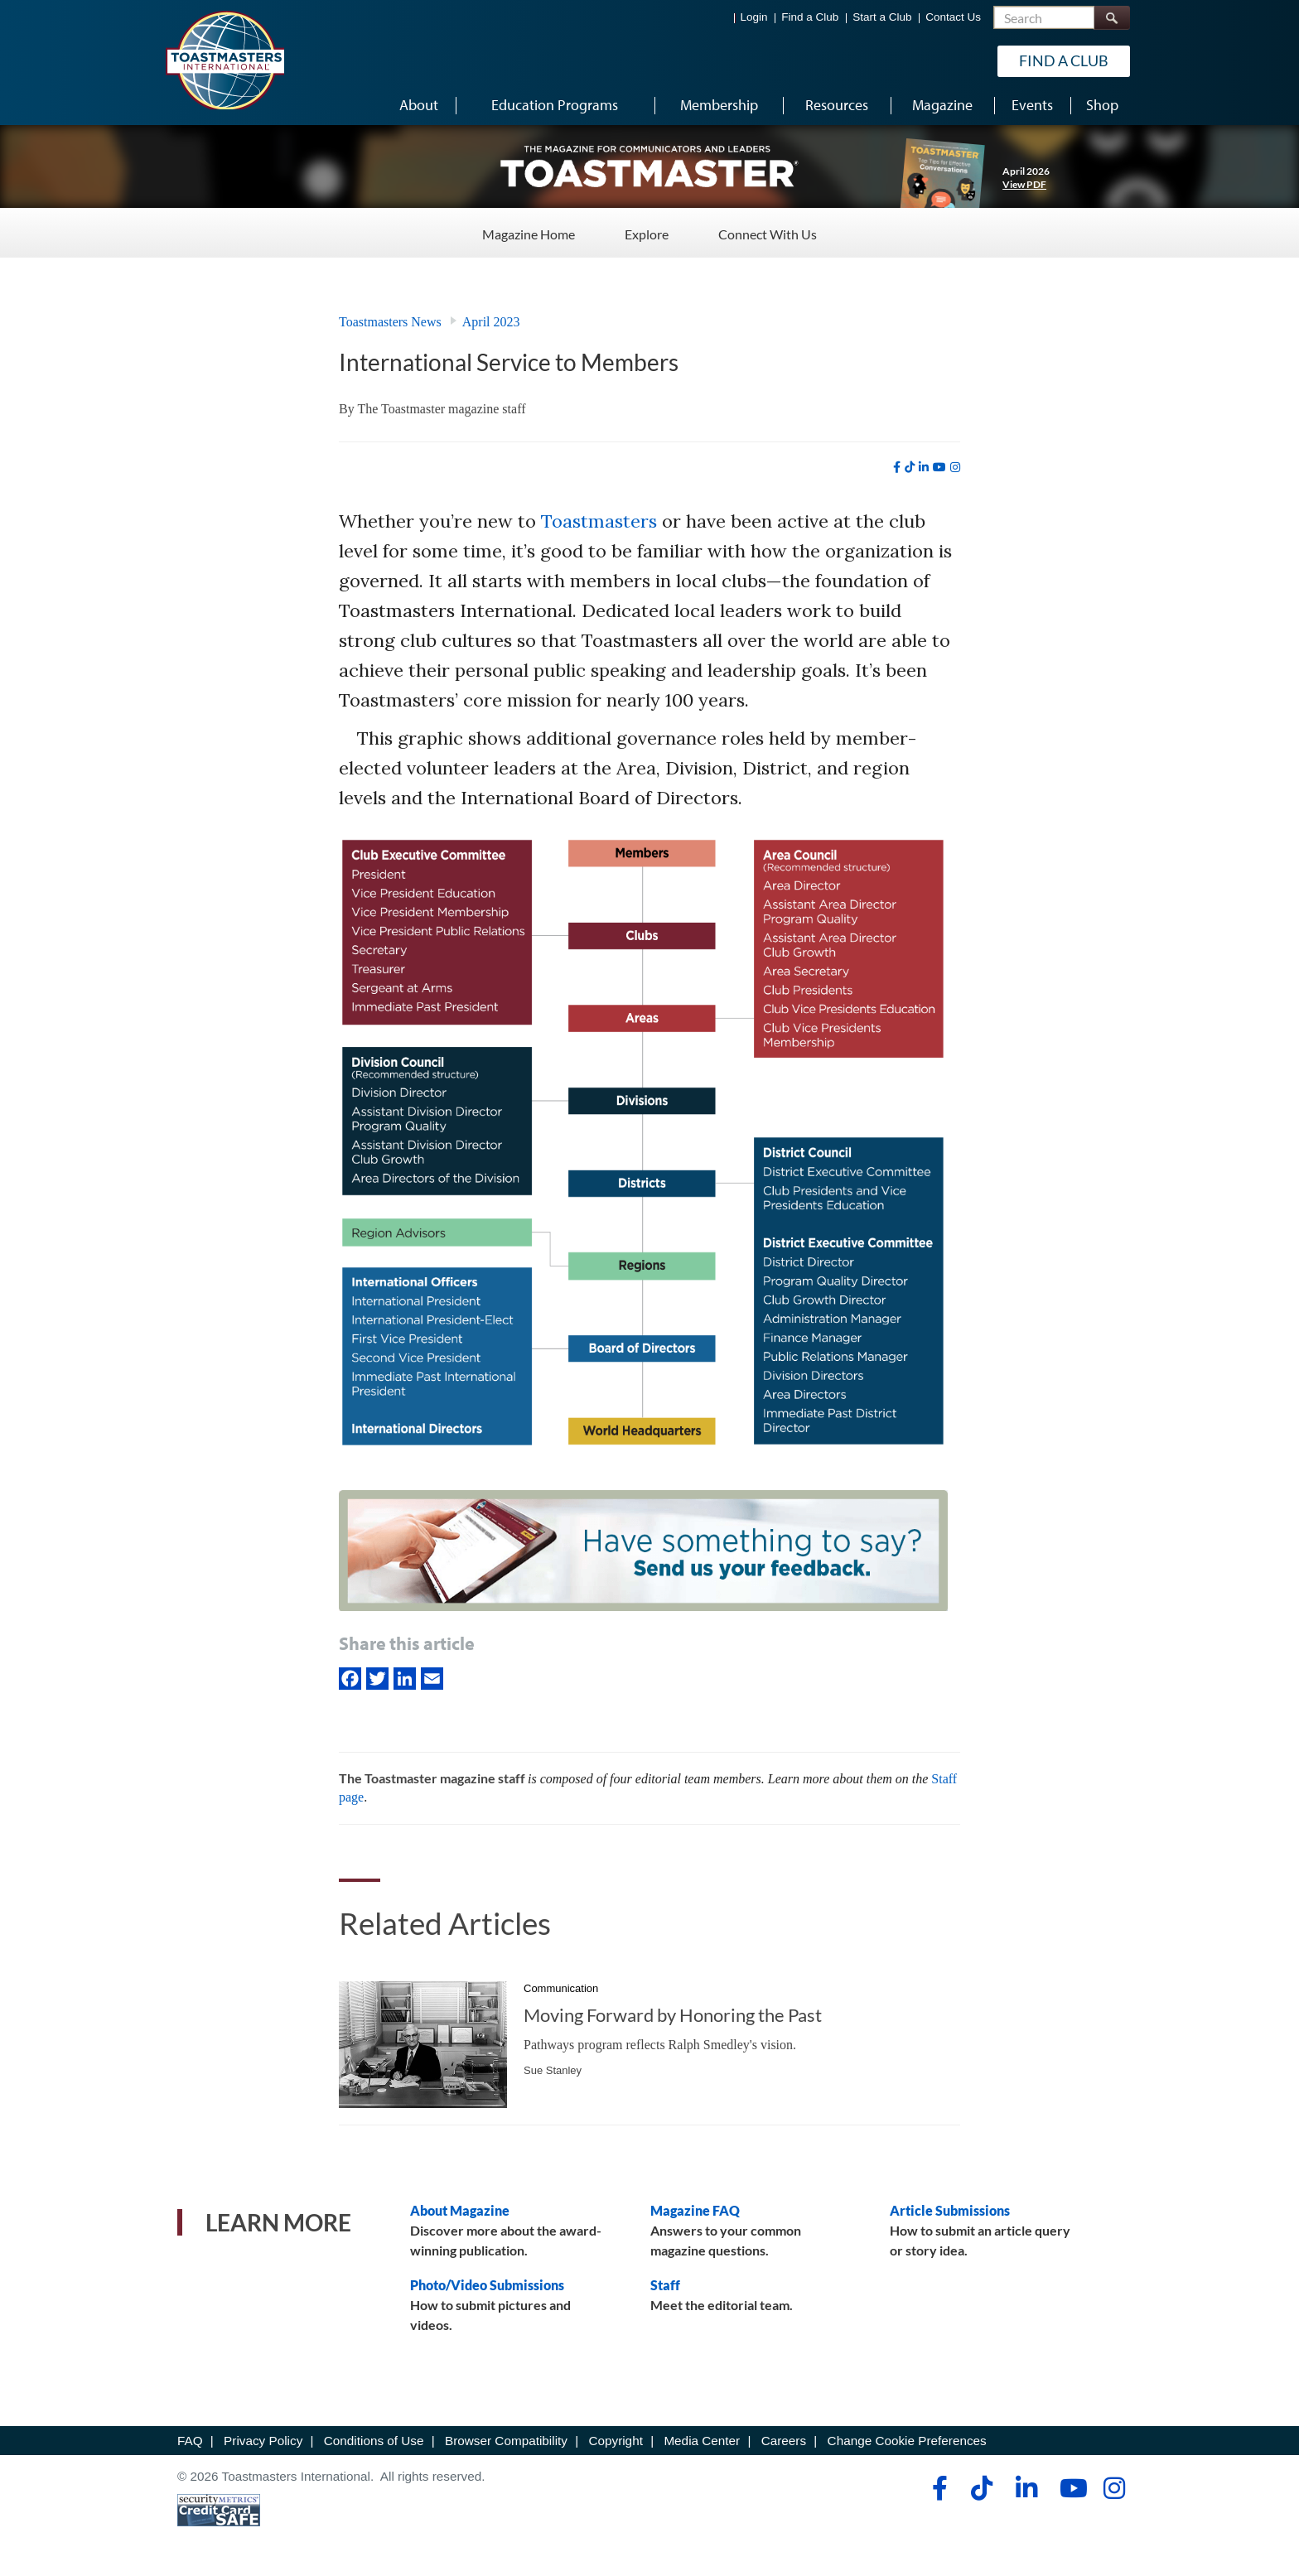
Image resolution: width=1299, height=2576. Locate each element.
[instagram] (955, 467)
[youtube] (939, 467)
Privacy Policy (263, 2441)
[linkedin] (924, 467)
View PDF (1024, 184)
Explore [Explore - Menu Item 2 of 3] (647, 231)
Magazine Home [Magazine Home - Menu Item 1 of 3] (528, 231)
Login (754, 17)
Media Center (702, 2441)
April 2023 (491, 322)
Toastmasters (599, 521)
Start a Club (881, 17)
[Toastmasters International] (224, 59)
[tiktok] (910, 467)
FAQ (190, 2441)
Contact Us (953, 17)
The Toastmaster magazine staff (441, 409)
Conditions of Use (374, 2441)
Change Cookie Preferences (907, 2441)
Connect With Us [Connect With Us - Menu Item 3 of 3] (767, 231)
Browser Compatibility (506, 2441)
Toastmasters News (390, 322)
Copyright (615, 2441)
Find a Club (809, 17)
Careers (783, 2441)
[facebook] (897, 467)
